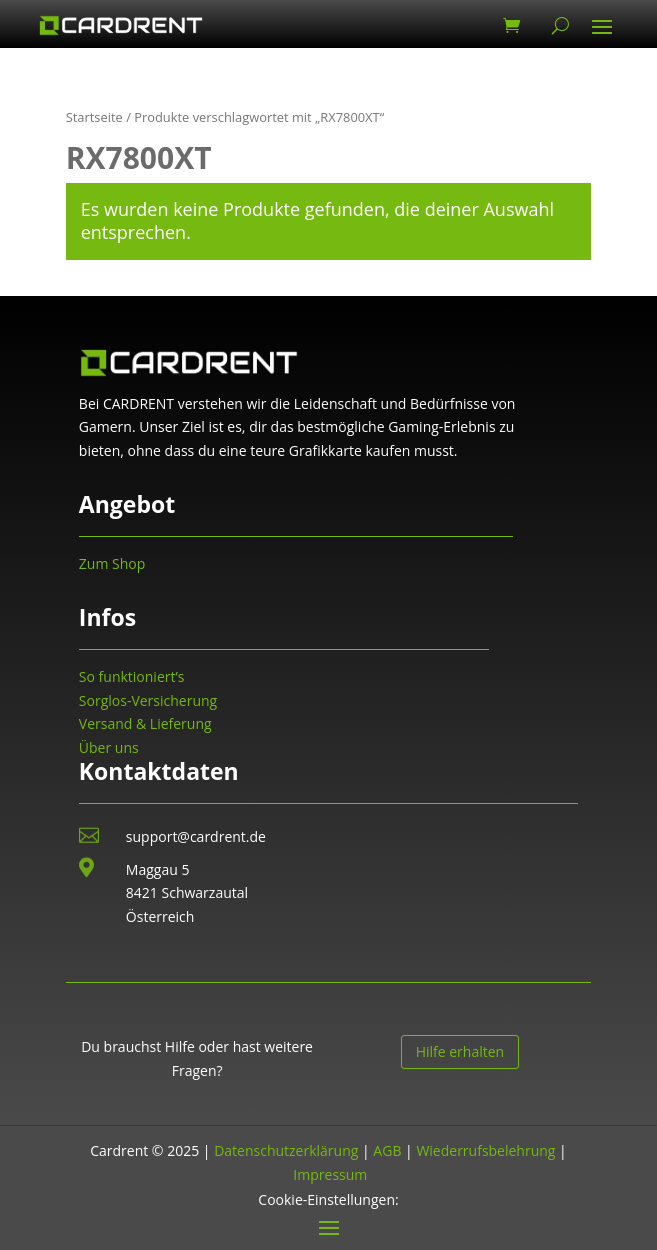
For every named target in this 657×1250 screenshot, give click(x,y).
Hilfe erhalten (460, 1051)
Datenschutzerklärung (286, 1150)
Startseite (94, 117)
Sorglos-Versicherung (148, 700)
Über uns (109, 747)
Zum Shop (112, 563)
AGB (387, 1150)
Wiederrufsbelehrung (485, 1150)
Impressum (330, 1174)
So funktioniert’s (132, 676)
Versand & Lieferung (145, 723)
